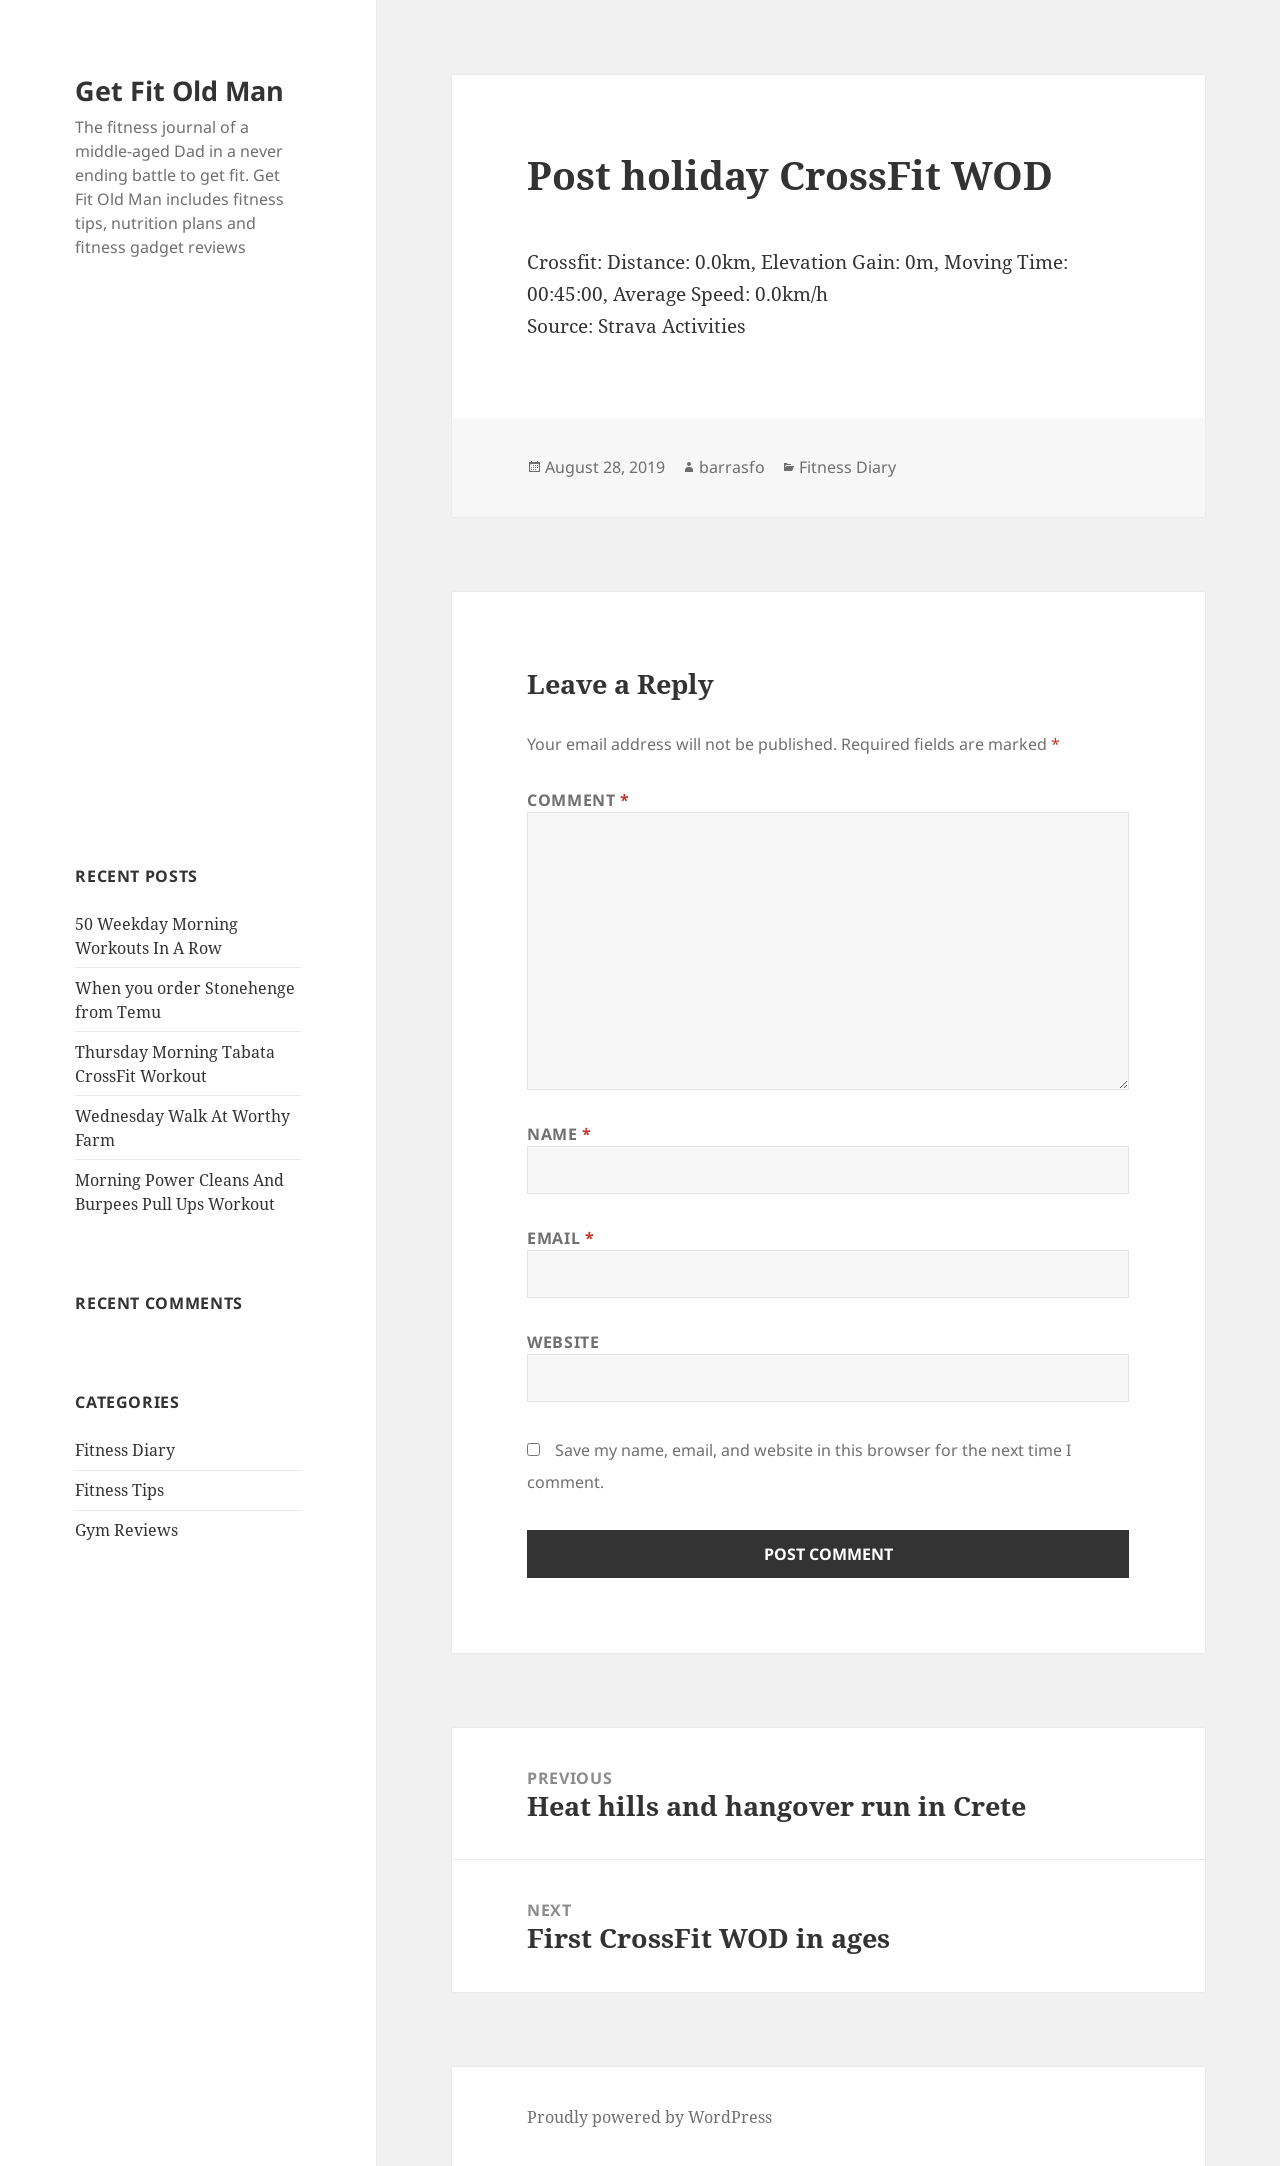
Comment (578, 800)
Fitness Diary (125, 1450)
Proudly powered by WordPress (649, 2117)
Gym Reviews (126, 1530)
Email (560, 1238)
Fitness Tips (119, 1490)
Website (563, 1342)
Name (559, 1134)
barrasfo (732, 467)
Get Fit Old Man (179, 90)
